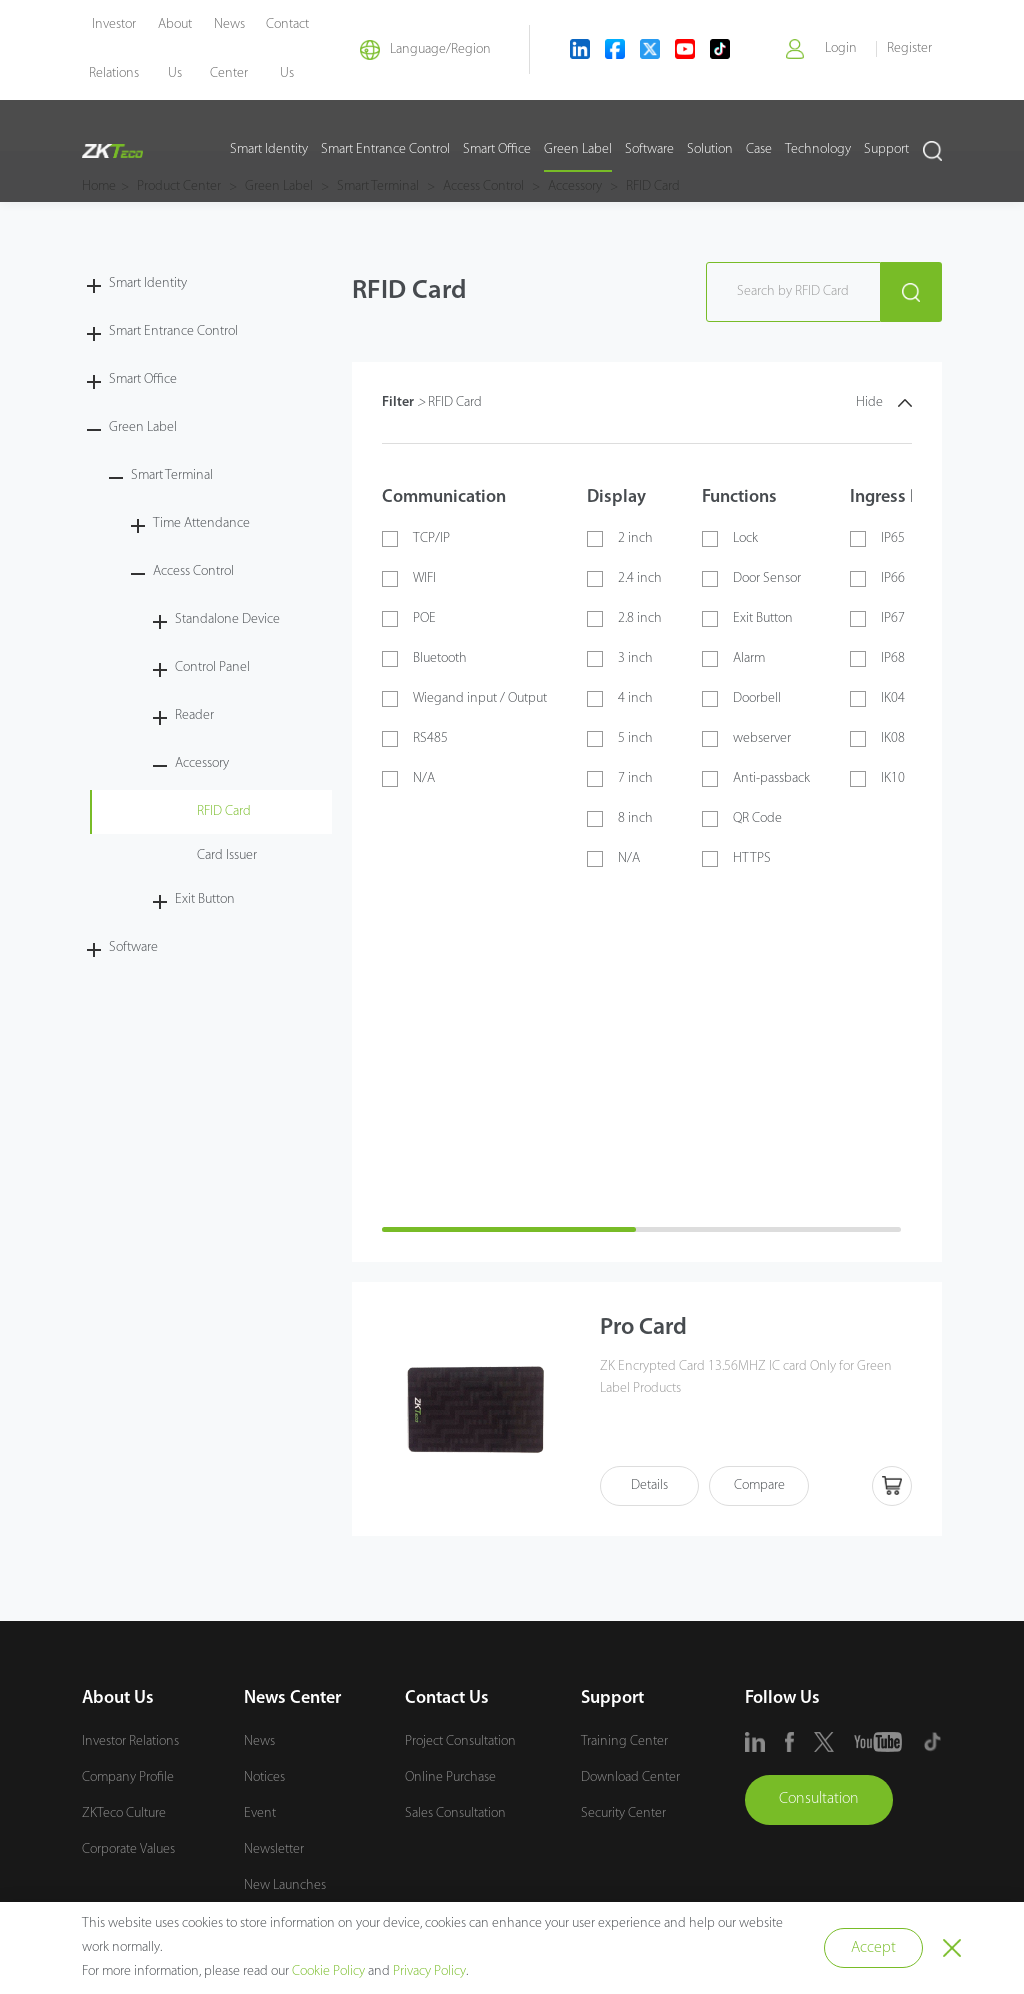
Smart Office (497, 150)
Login (840, 49)
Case (759, 150)
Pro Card (645, 1329)
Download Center (630, 1777)
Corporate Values (128, 1849)
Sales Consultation (455, 1813)
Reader (194, 715)
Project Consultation (460, 1741)
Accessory (202, 763)
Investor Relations (130, 1741)
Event (260, 1813)
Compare (759, 1486)
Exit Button (205, 899)
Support (886, 150)
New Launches (285, 1885)
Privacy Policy (429, 1971)
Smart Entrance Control (385, 150)
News (259, 1741)
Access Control (193, 571)
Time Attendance (201, 523)
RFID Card (224, 811)
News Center (292, 1698)
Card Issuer (227, 855)
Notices (264, 1777)
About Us (118, 1698)
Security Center (623, 1813)
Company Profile (128, 1777)
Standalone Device (227, 619)
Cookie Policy (328, 1971)
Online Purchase (450, 1777)
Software (649, 150)
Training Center (624, 1741)
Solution (710, 150)
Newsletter (274, 1849)
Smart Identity (269, 150)
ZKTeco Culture (124, 1813)
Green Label (578, 150)
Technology (818, 150)
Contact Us (447, 1698)
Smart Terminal (172, 475)
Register (909, 49)
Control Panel (212, 667)
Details (649, 1486)
